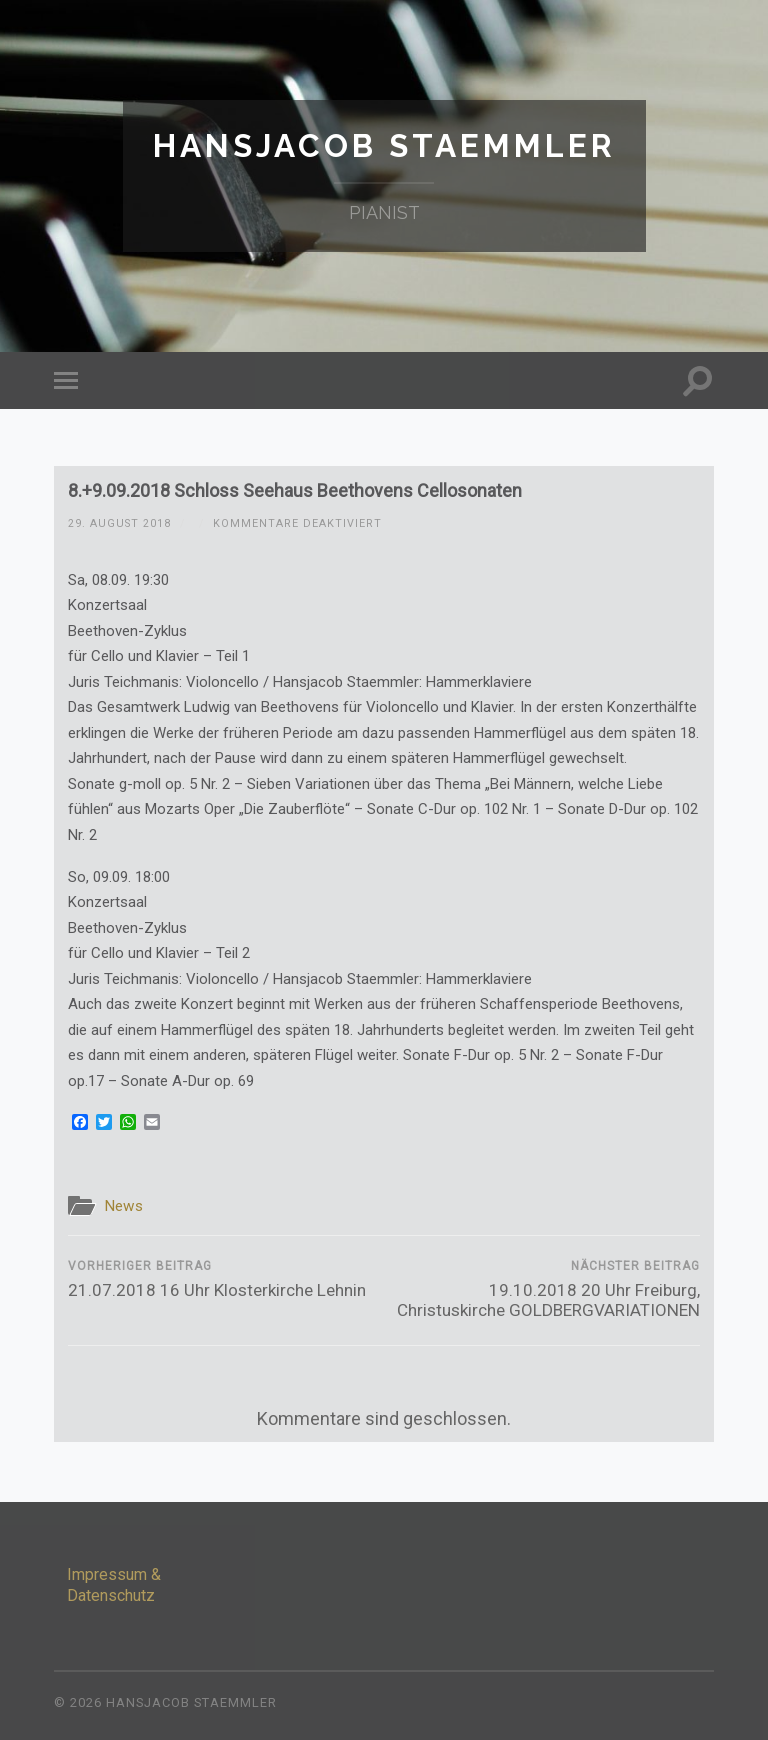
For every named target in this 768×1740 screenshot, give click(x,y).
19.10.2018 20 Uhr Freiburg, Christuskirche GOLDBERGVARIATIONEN (545, 1289)
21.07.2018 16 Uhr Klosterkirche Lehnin (217, 1279)
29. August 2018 (119, 523)
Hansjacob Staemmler (384, 145)
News (123, 1206)
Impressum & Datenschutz (114, 1585)
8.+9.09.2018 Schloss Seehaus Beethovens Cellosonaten (295, 490)
